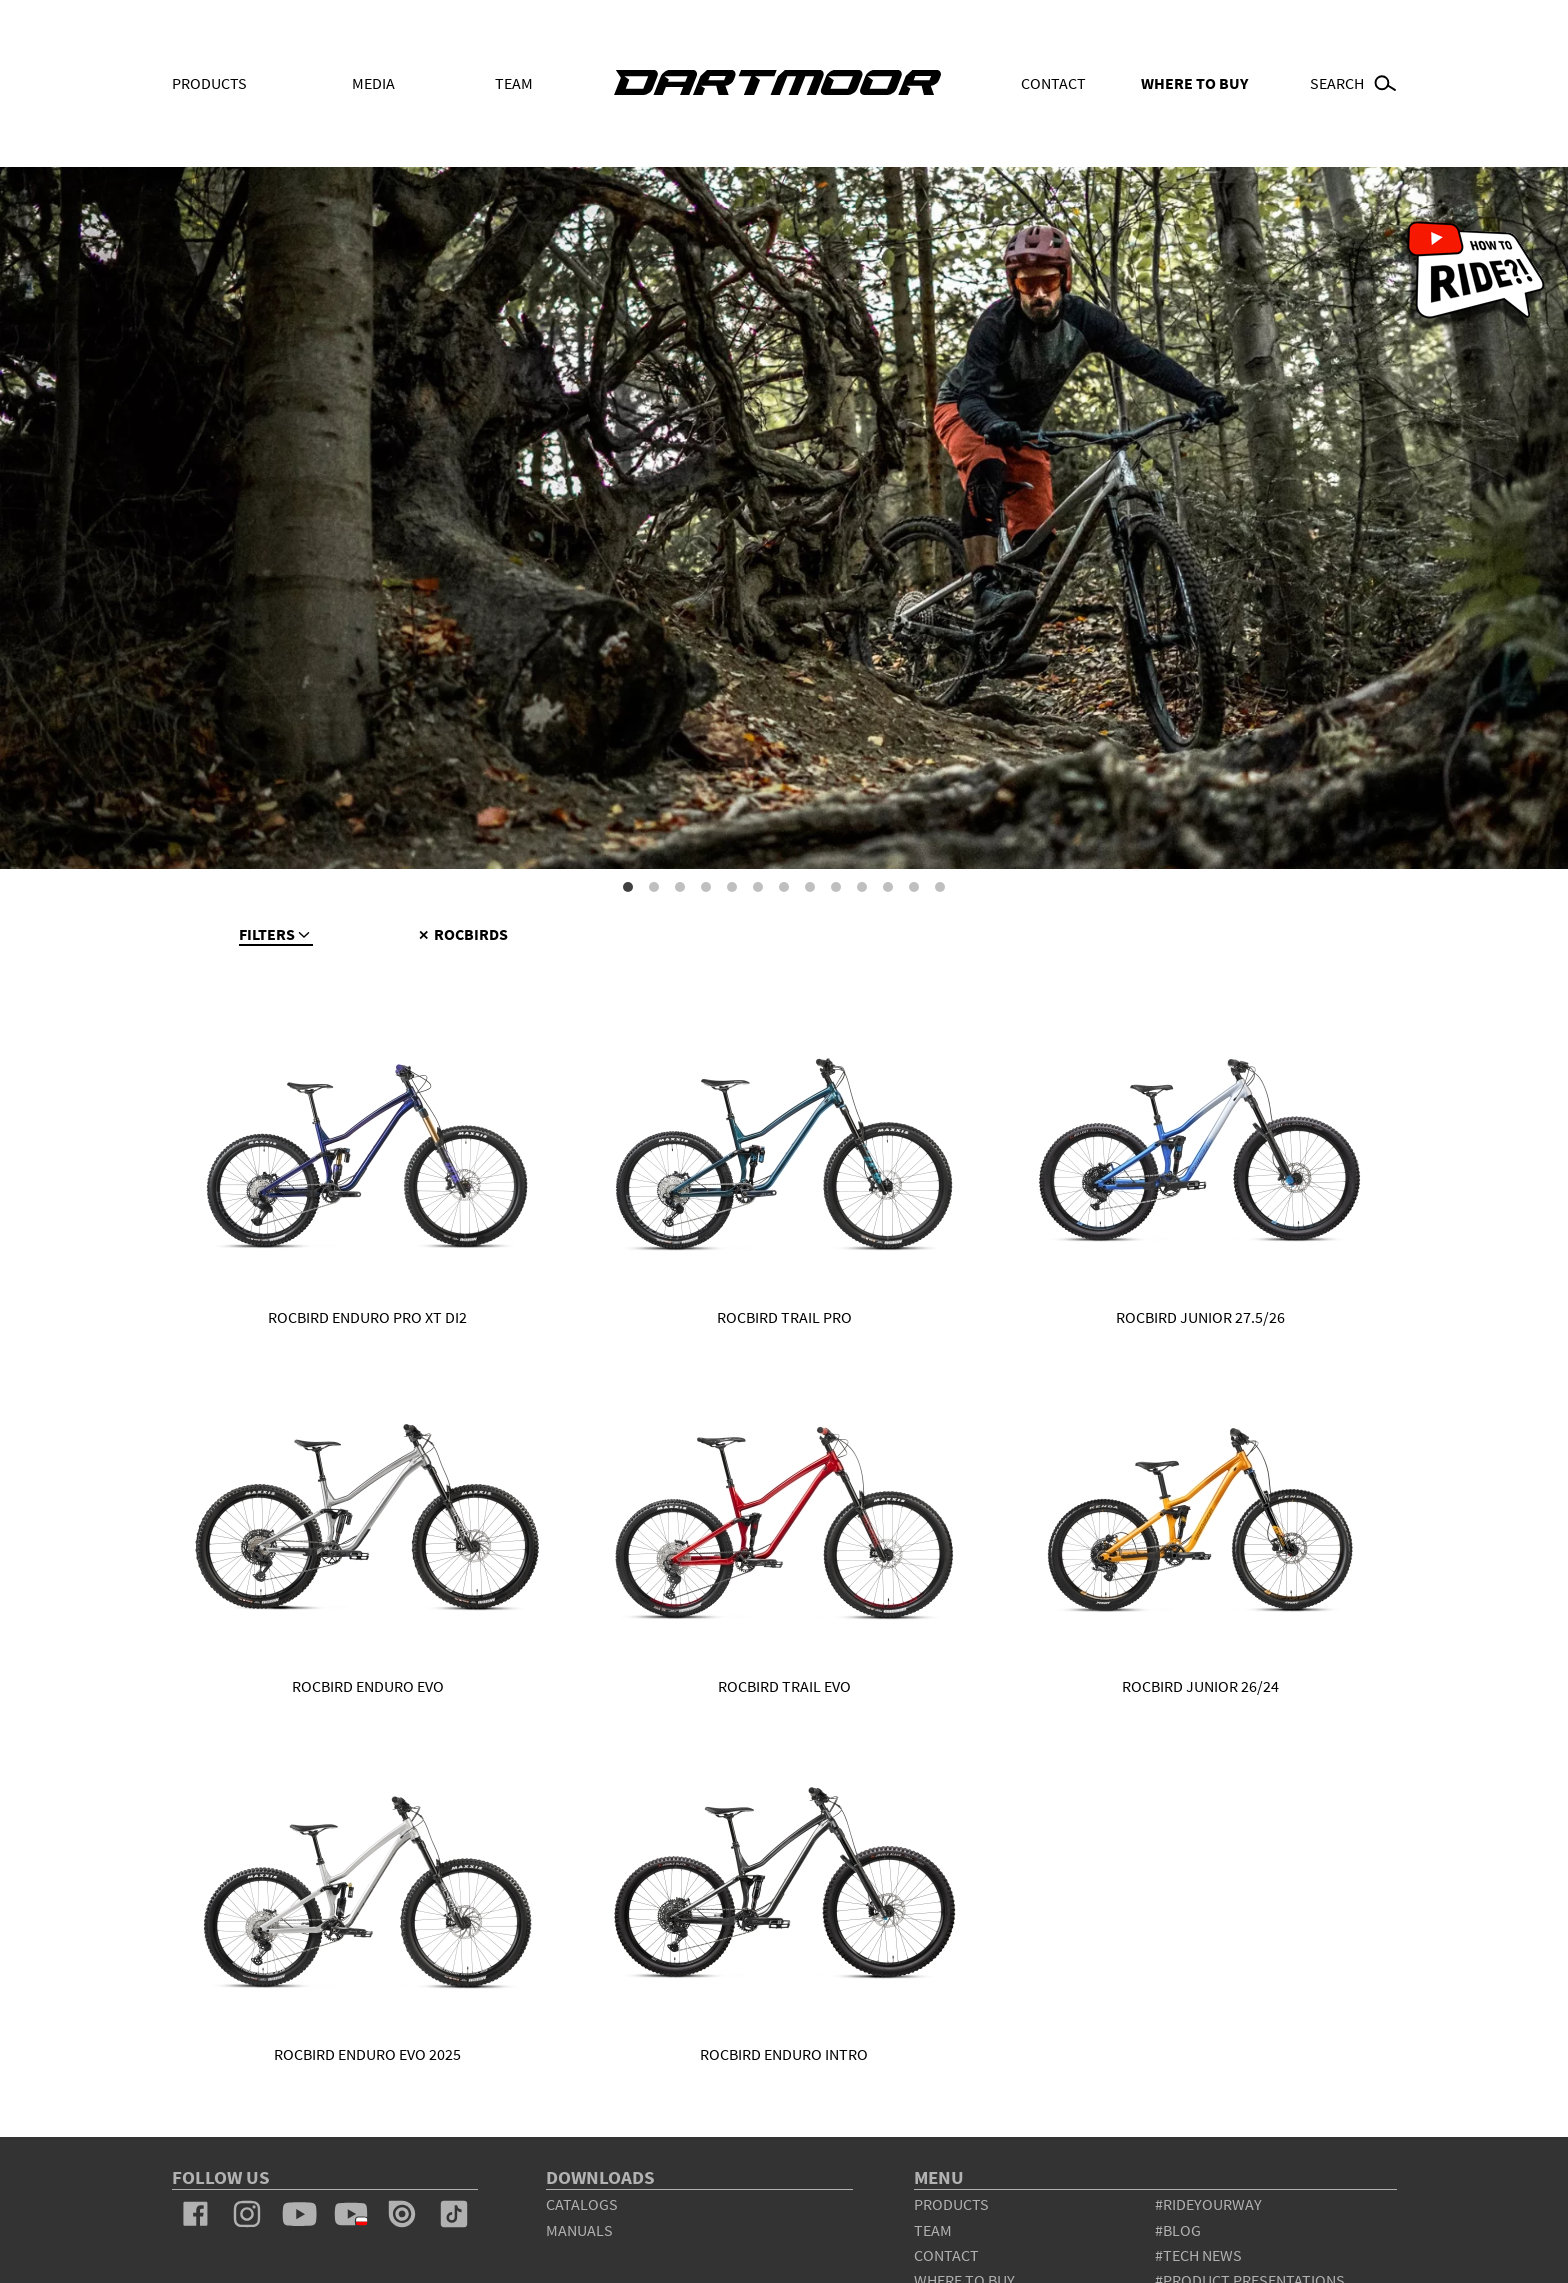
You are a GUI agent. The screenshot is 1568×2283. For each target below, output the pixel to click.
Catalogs (582, 2204)
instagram (247, 2214)
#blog (1178, 2230)
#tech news (1198, 2255)
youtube (299, 2214)
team (933, 2230)
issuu (402, 2214)
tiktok (454, 2214)
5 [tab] (732, 887)
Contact (1053, 83)
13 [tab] (940, 887)
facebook (196, 2214)
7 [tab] (784, 887)
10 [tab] (862, 887)
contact (946, 2255)
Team (514, 83)
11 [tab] (888, 887)
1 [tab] (628, 887)
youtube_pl (351, 2214)
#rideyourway (1208, 2204)
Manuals (579, 2230)
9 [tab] (836, 887)
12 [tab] (914, 887)
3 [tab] (680, 887)
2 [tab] (654, 887)
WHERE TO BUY (1194, 83)
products (951, 2204)
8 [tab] (810, 887)
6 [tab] (758, 887)
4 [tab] (706, 887)
